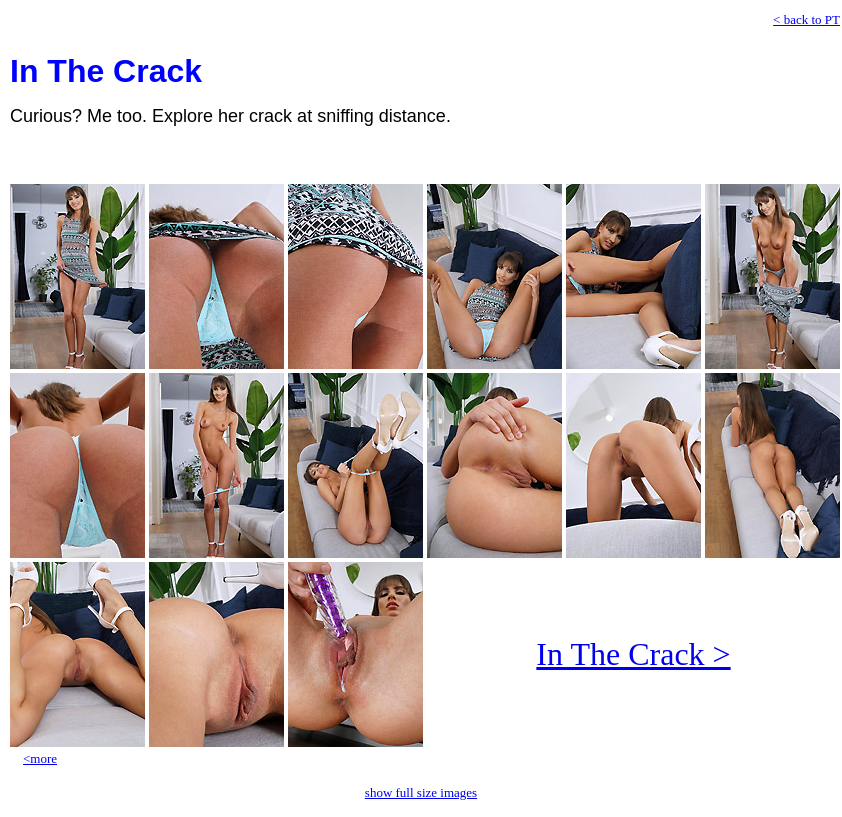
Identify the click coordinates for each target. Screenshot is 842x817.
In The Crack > (633, 654)
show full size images (421, 792)
